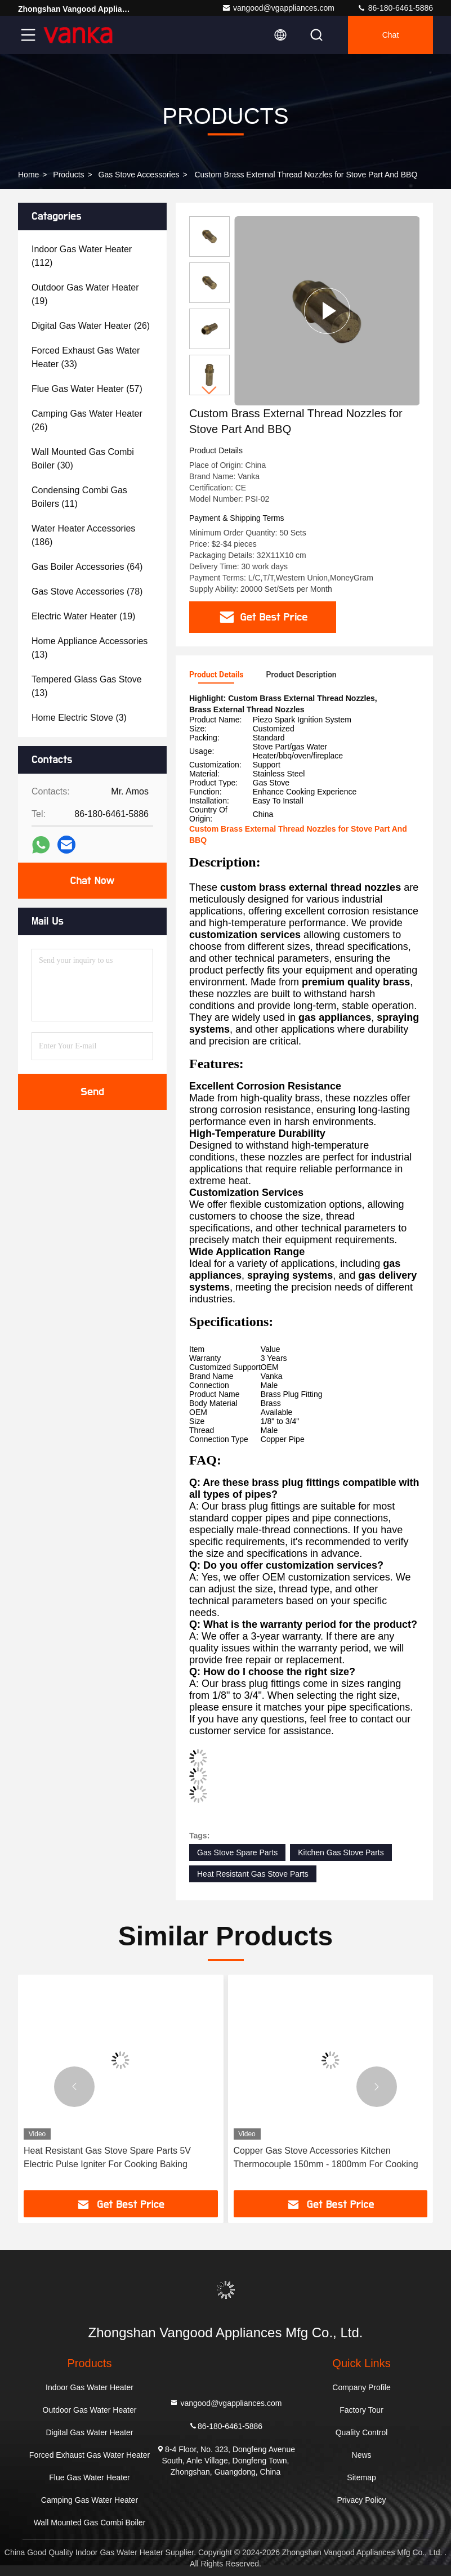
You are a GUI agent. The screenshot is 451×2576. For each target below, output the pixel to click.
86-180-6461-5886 (395, 7)
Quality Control (362, 2432)
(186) (83, 535)
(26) (91, 326)
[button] (209, 390)
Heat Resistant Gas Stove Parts (253, 1873)
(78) (87, 591)
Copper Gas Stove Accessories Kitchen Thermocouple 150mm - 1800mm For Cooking (326, 2157)
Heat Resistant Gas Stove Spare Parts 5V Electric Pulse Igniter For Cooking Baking (107, 2157)
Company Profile (361, 2387)
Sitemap (361, 2477)
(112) (82, 255)
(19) (85, 294)
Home (28, 174)
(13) (90, 647)
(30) (83, 458)
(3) (79, 717)
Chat (390, 34)
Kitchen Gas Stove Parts (341, 1852)
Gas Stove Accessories (139, 174)
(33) (86, 357)
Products (68, 174)
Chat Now (92, 880)
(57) (87, 389)
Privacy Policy (361, 2499)
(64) (87, 567)
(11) (79, 496)
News (362, 2454)
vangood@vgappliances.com (278, 7)
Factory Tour (361, 2409)
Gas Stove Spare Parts (237, 1852)
